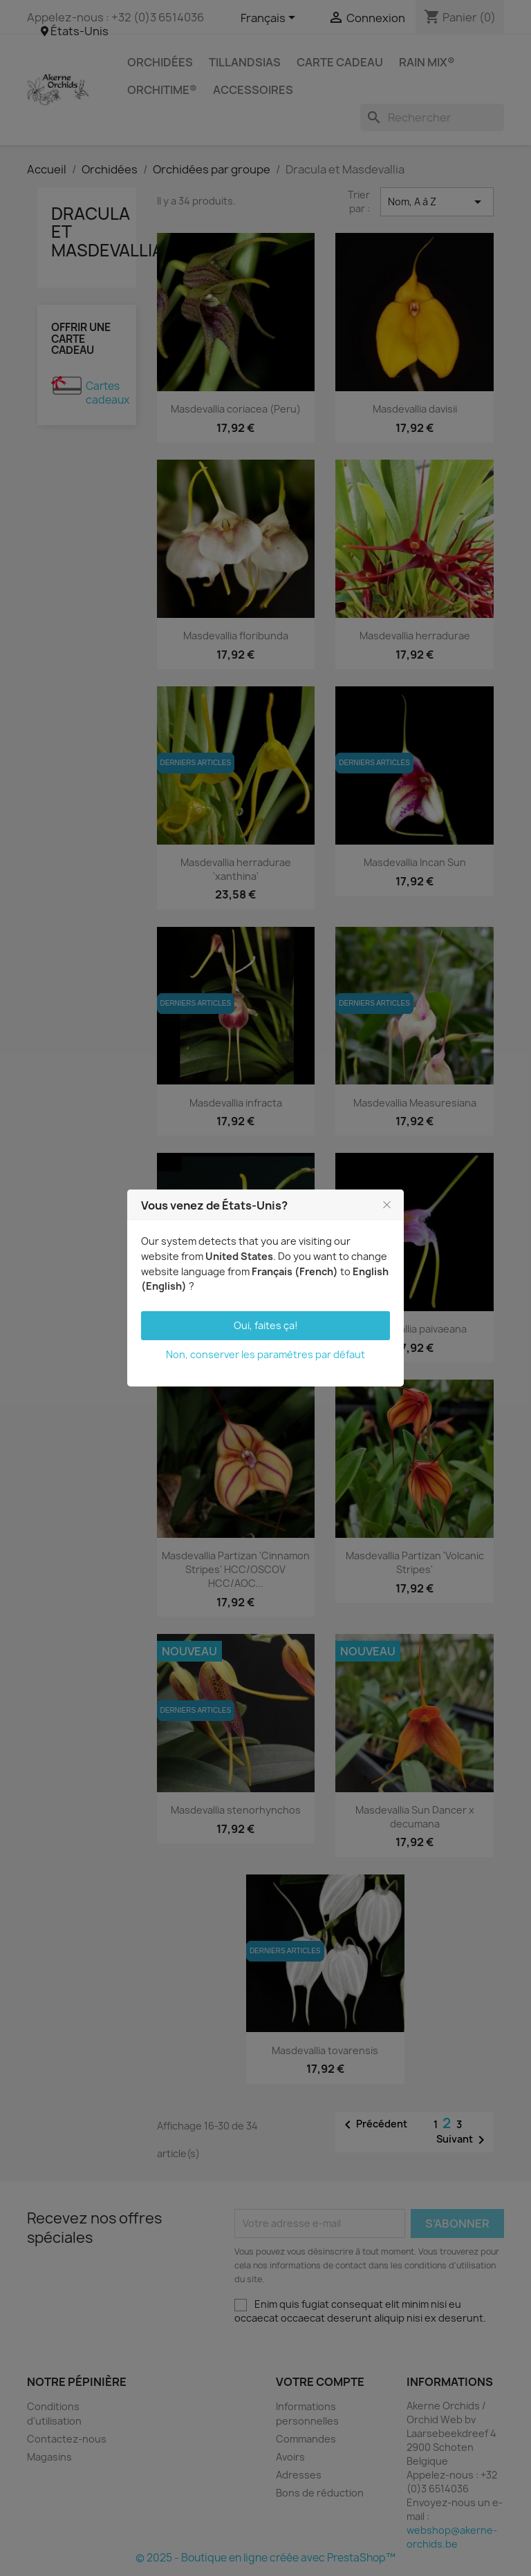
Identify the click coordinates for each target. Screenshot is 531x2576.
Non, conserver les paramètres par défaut (265, 1354)
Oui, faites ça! (266, 1325)
